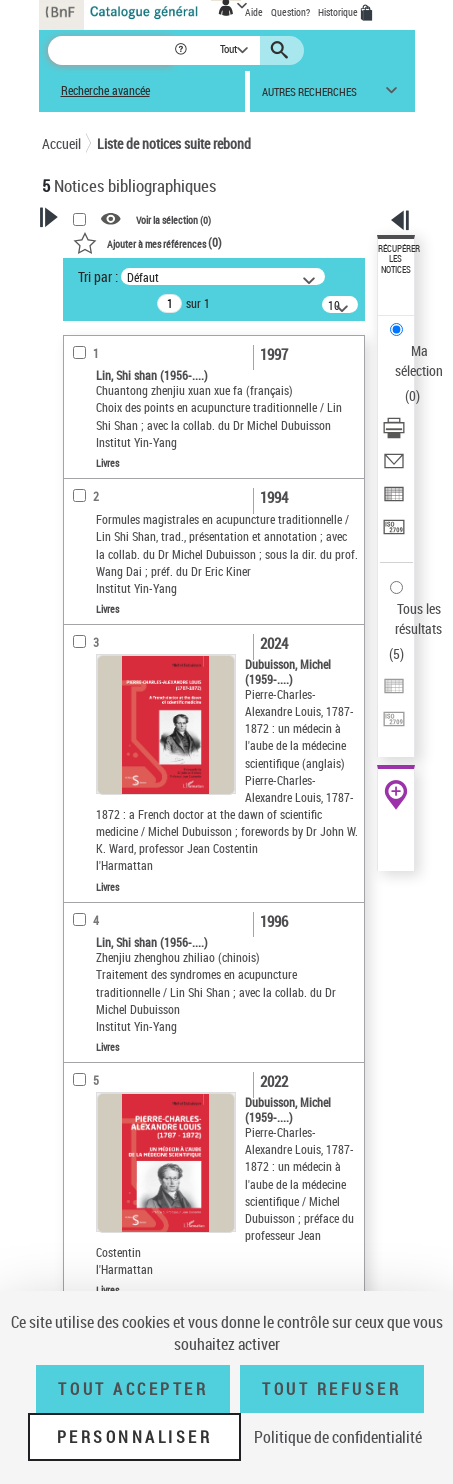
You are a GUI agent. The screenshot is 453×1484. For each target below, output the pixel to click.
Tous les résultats (418, 618)
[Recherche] (110, 50)
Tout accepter (133, 1389)
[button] (182, 50)
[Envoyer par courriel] (394, 467)
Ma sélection (419, 360)
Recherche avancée (105, 90)
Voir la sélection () (173, 219)
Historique (339, 12)
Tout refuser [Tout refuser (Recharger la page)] (331, 1389)
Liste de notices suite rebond (174, 143)
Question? (290, 12)
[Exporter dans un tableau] (394, 500)
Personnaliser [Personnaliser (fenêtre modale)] (135, 1437)
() (147, 242)
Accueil (61, 143)
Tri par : (98, 276)
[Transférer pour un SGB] (394, 533)
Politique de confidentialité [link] (338, 1437)
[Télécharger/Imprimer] (394, 434)
